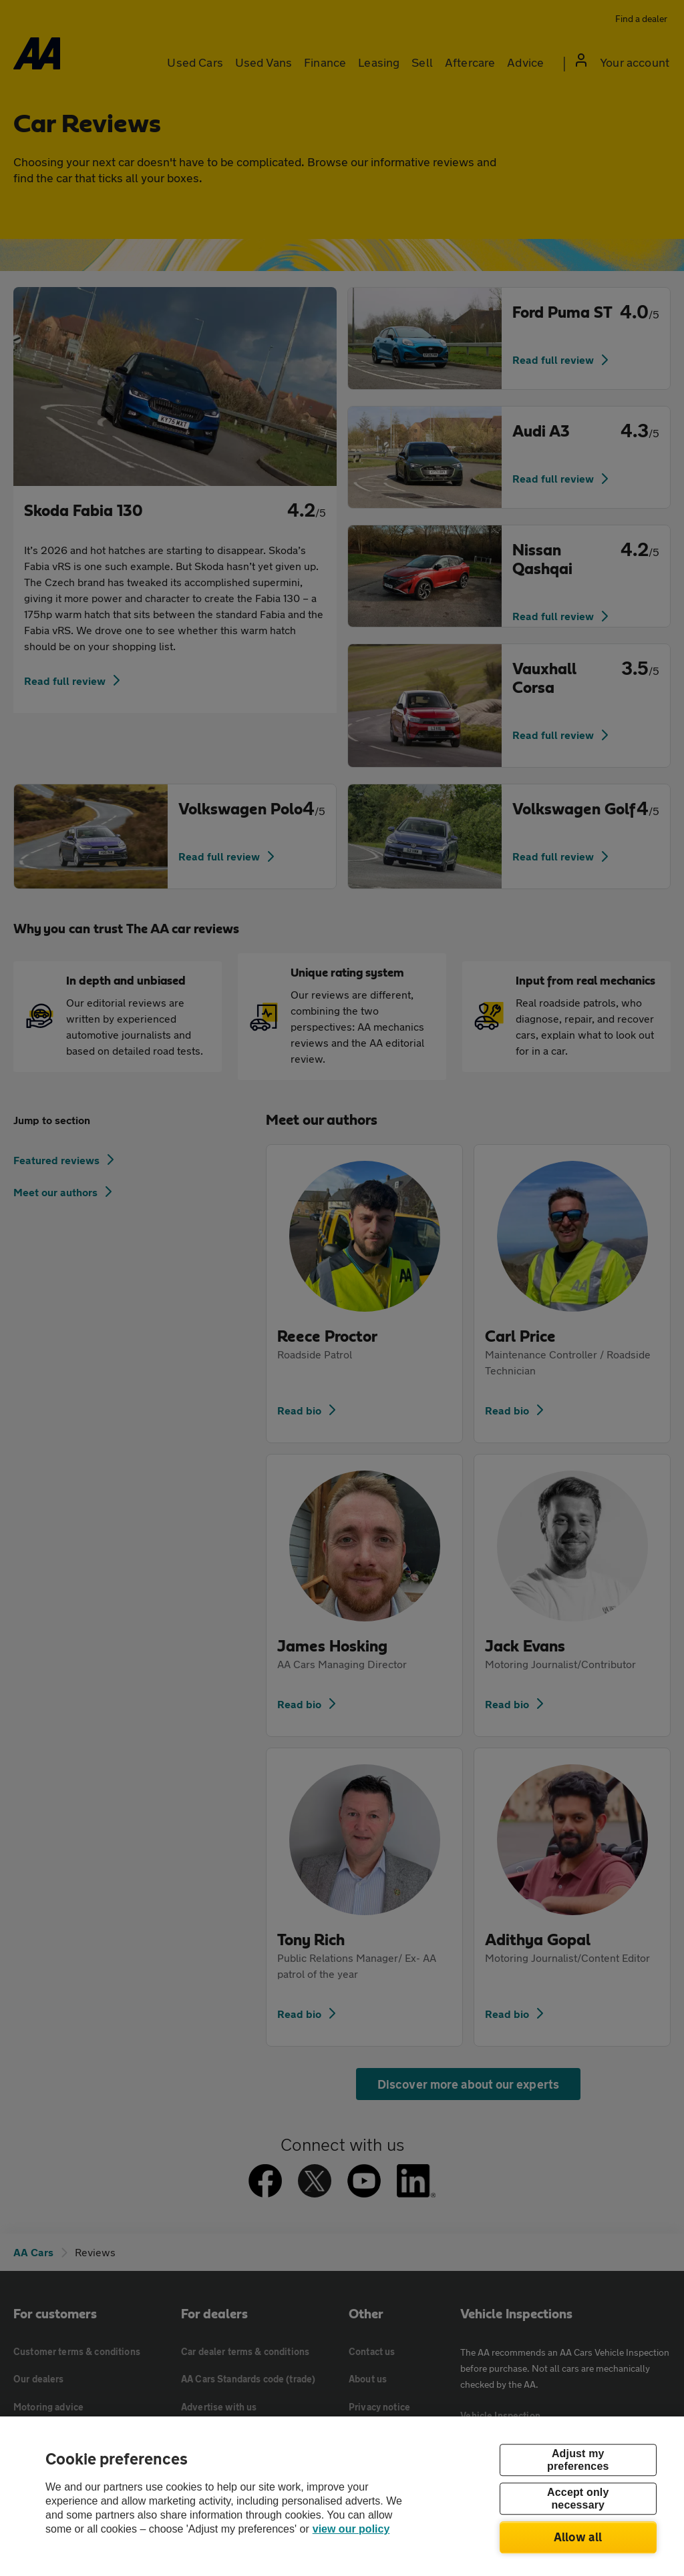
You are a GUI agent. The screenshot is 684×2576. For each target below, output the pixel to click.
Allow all (578, 2536)
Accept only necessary (578, 2499)
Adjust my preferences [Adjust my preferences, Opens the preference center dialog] (578, 2460)
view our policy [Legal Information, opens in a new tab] (351, 2529)
